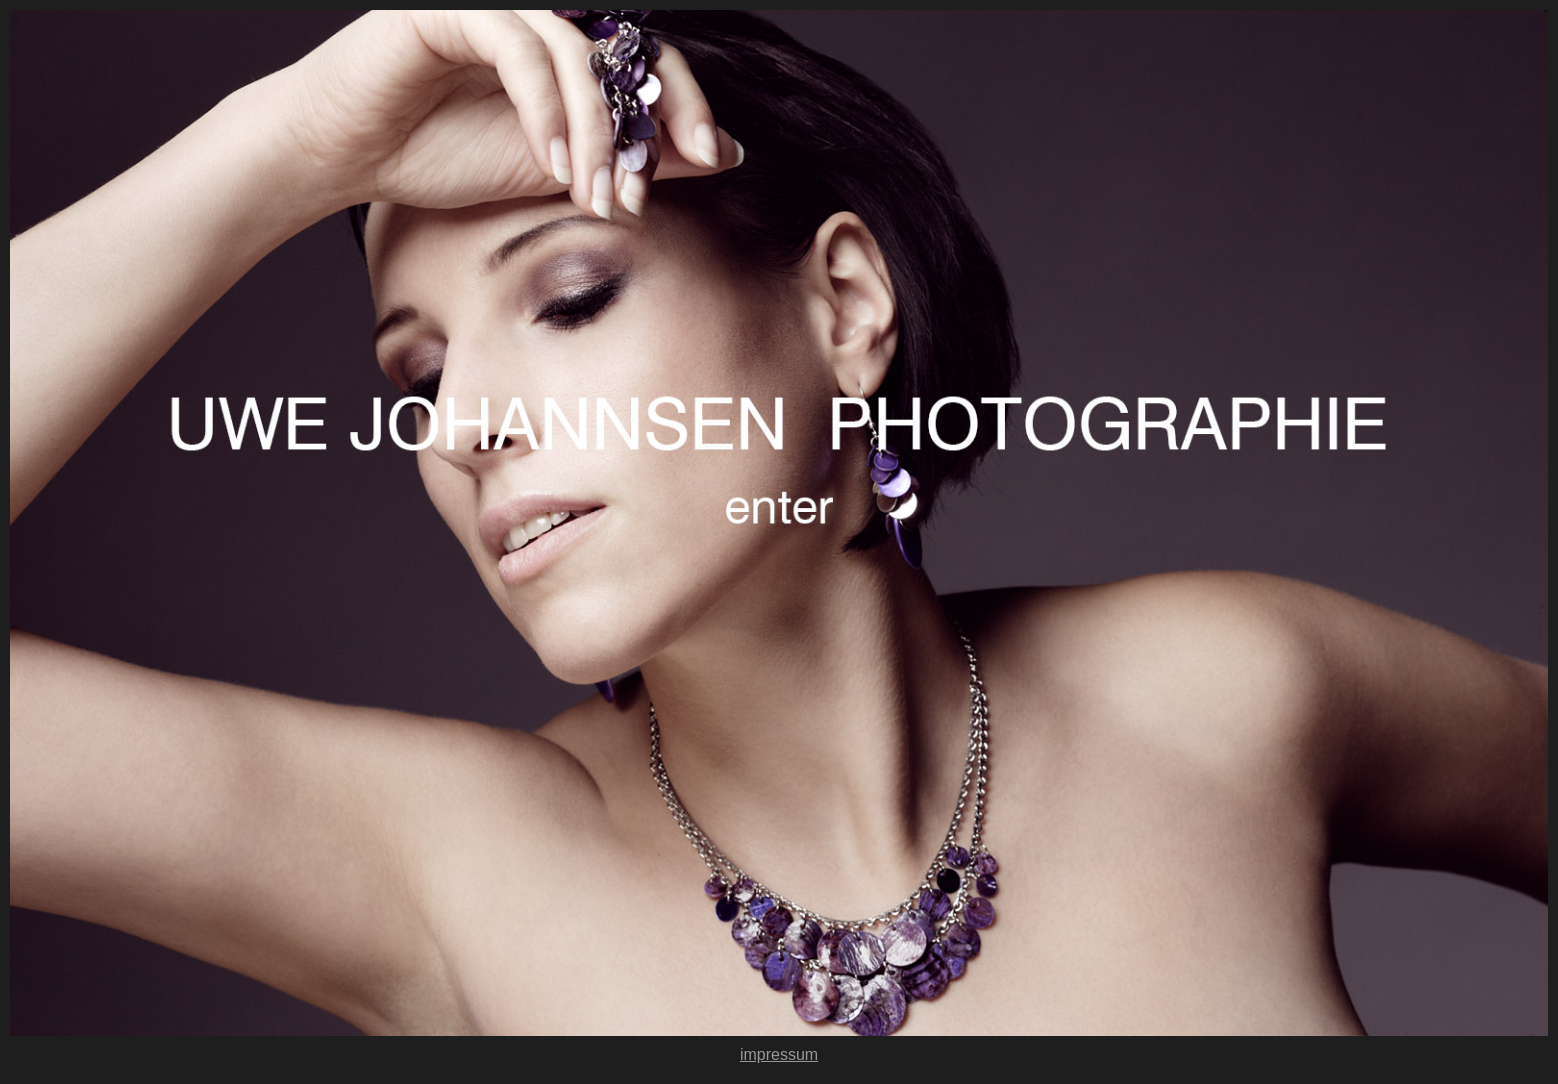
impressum (779, 1054)
